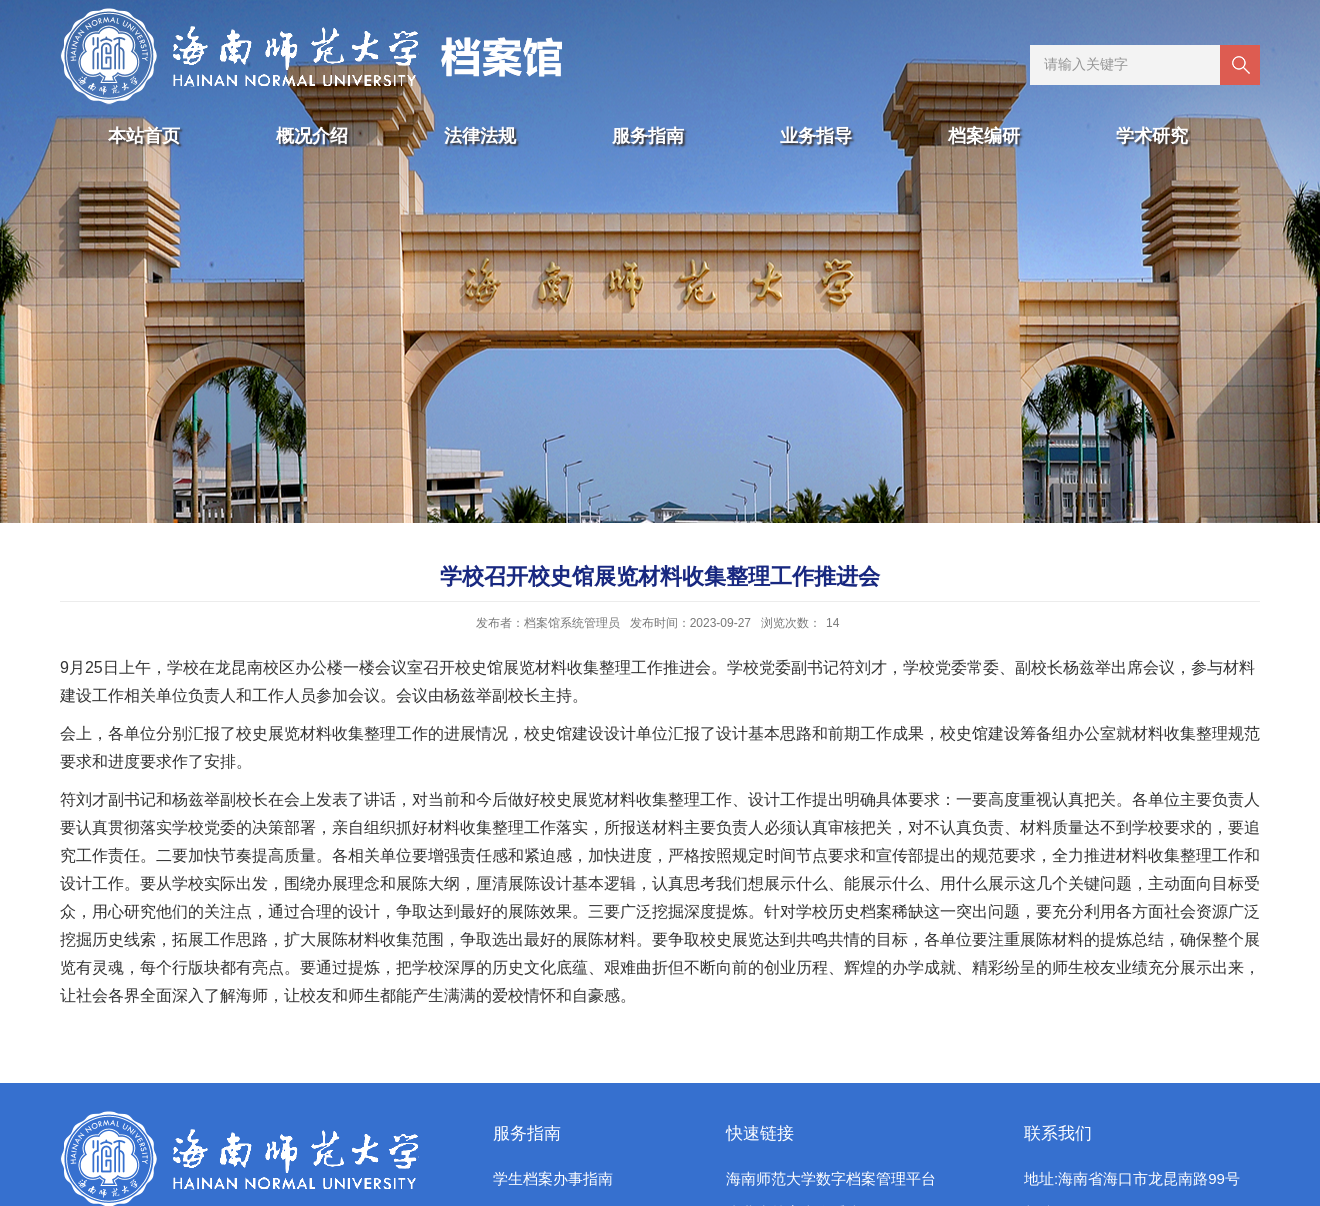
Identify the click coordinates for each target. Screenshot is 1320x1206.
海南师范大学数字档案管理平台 (831, 1178)
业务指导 (816, 136)
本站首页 (144, 136)
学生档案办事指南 (553, 1178)
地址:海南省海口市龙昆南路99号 (1132, 1178)
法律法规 (480, 136)
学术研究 (1152, 136)
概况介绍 (312, 136)
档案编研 (984, 136)
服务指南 (648, 136)
